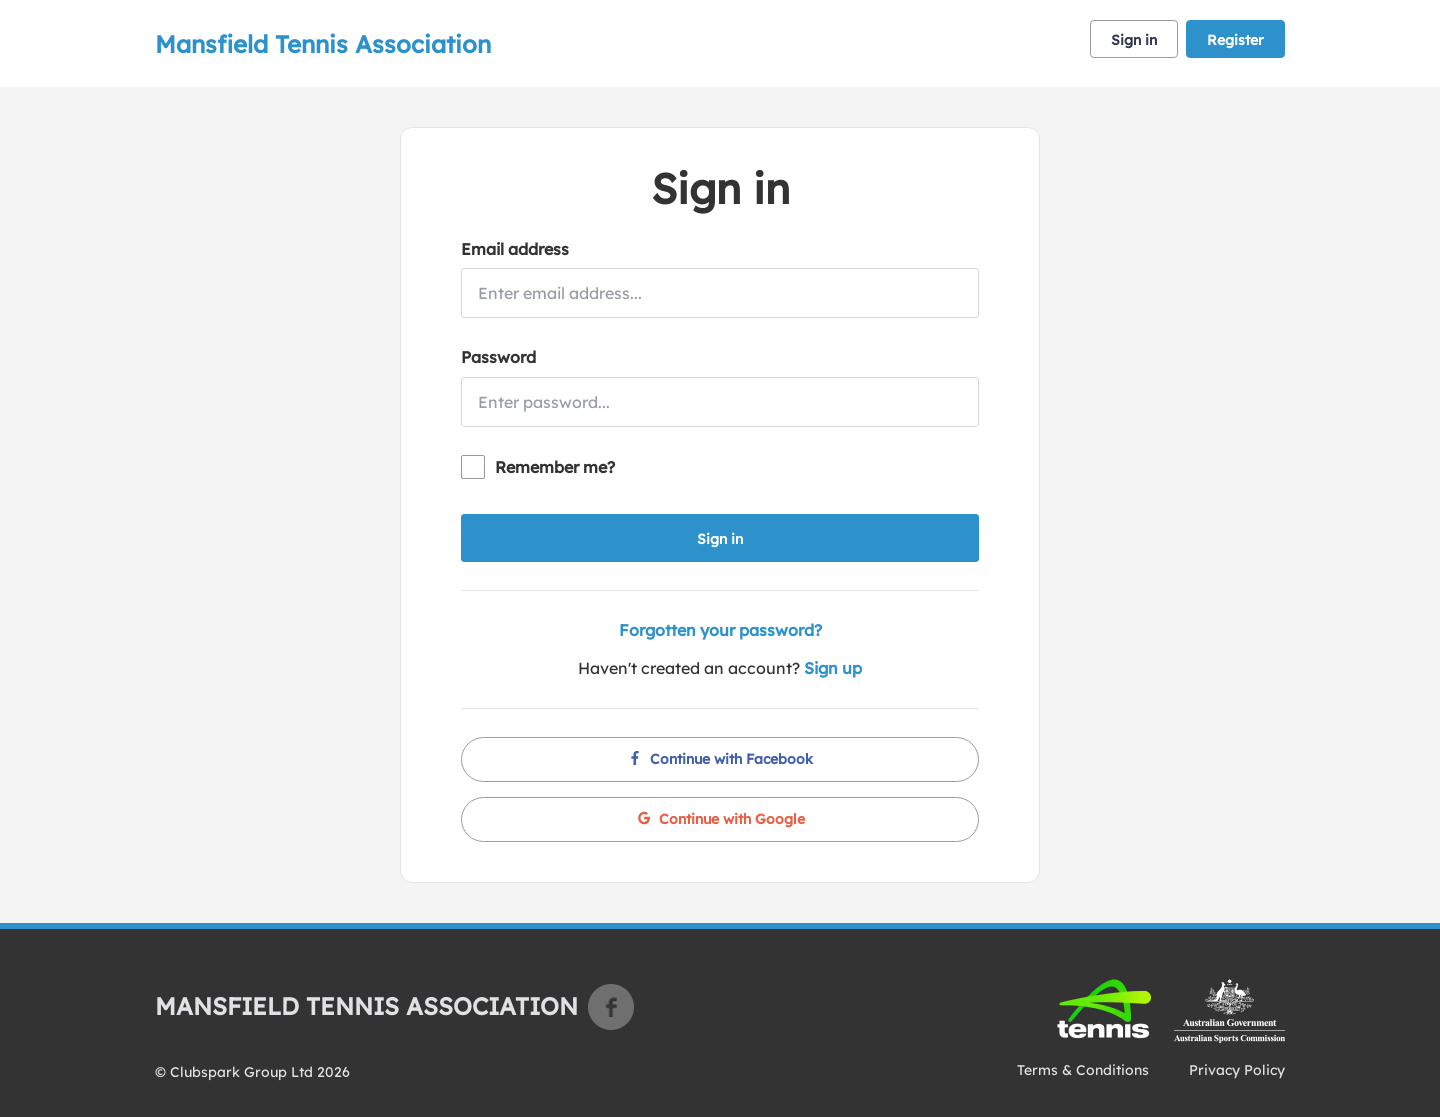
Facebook (611, 1007)
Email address (515, 249)
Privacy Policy (1237, 1070)
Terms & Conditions (1083, 1070)
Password (498, 357)
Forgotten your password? (720, 630)
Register (1235, 40)
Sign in (1134, 40)
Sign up (833, 668)
